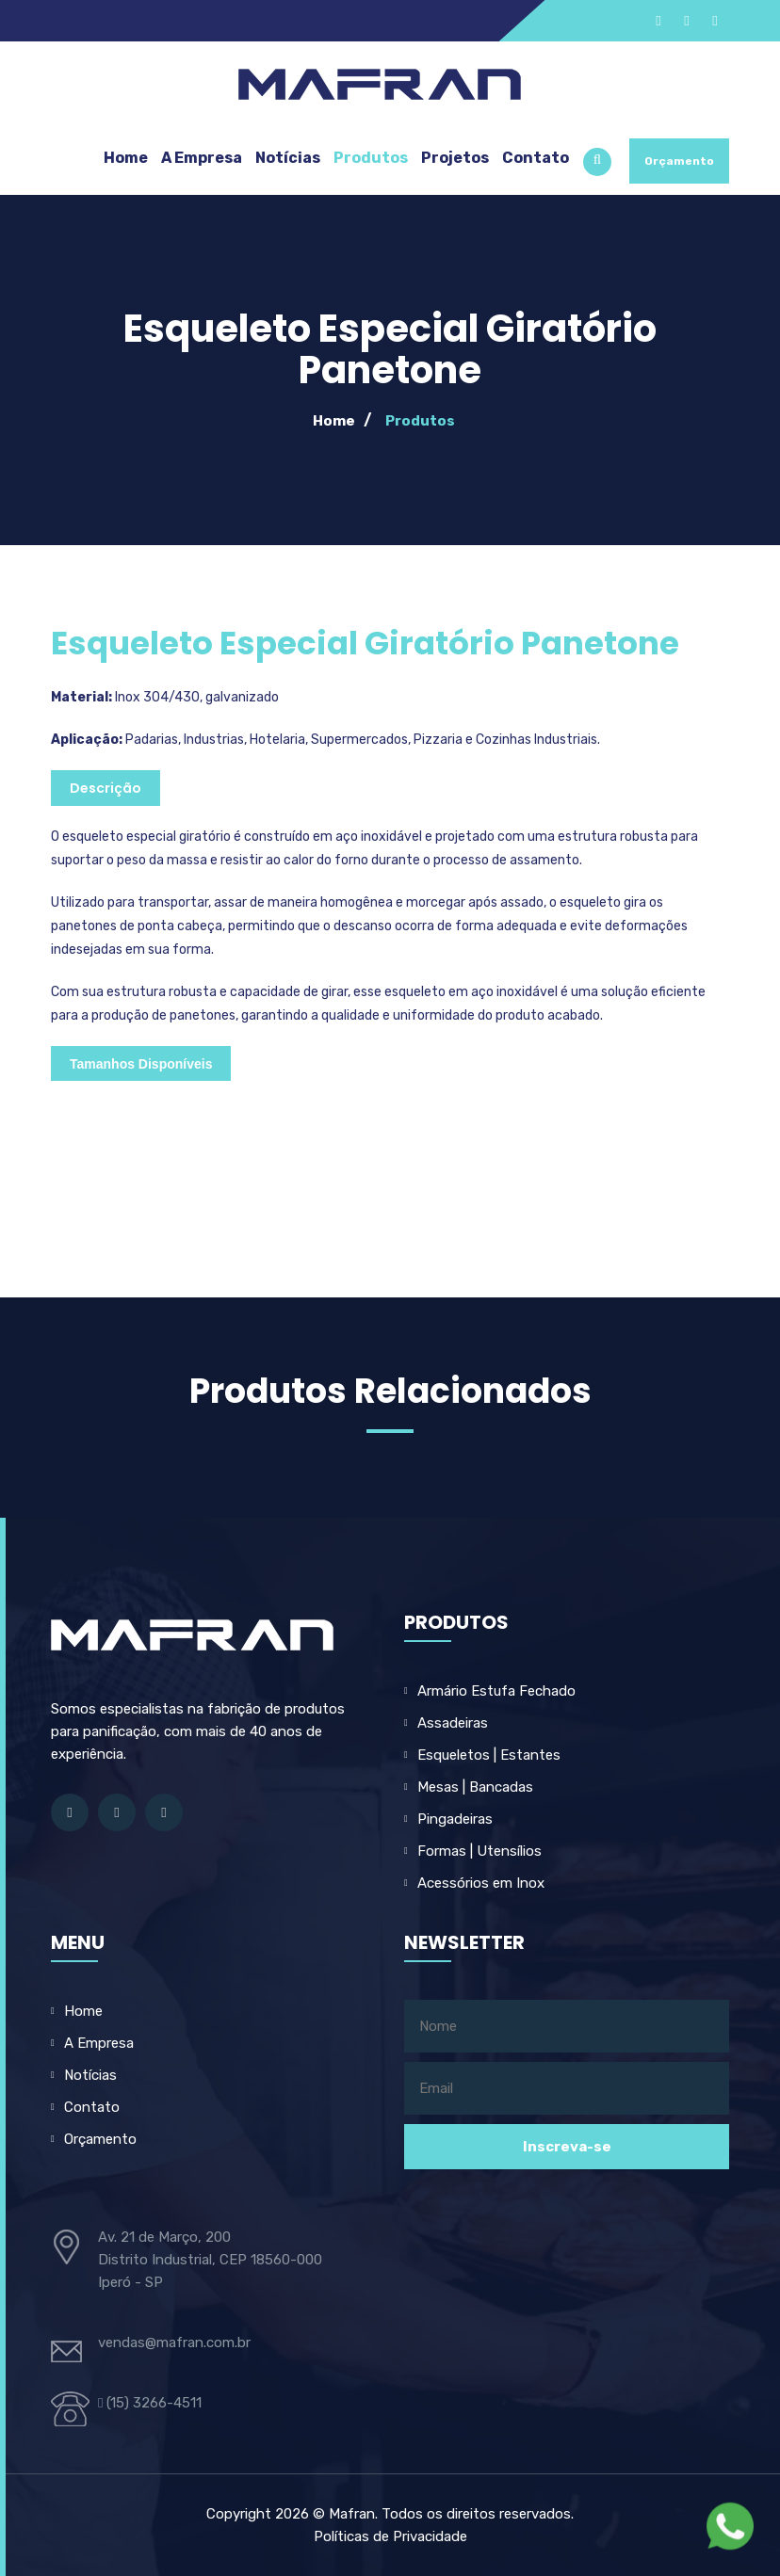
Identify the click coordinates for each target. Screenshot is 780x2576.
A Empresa (201, 158)
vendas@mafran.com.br (174, 2342)
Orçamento (679, 161)
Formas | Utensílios (479, 1851)
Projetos (455, 158)
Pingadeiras (455, 1819)
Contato (535, 158)
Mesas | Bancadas (475, 1787)
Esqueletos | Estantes (489, 1755)
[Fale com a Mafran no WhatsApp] (730, 2526)
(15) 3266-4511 (150, 2402)
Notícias (287, 158)
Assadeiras (452, 1723)
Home (126, 158)
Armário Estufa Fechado (496, 1690)
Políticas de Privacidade (390, 2536)
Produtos (370, 158)
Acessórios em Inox (480, 1883)
